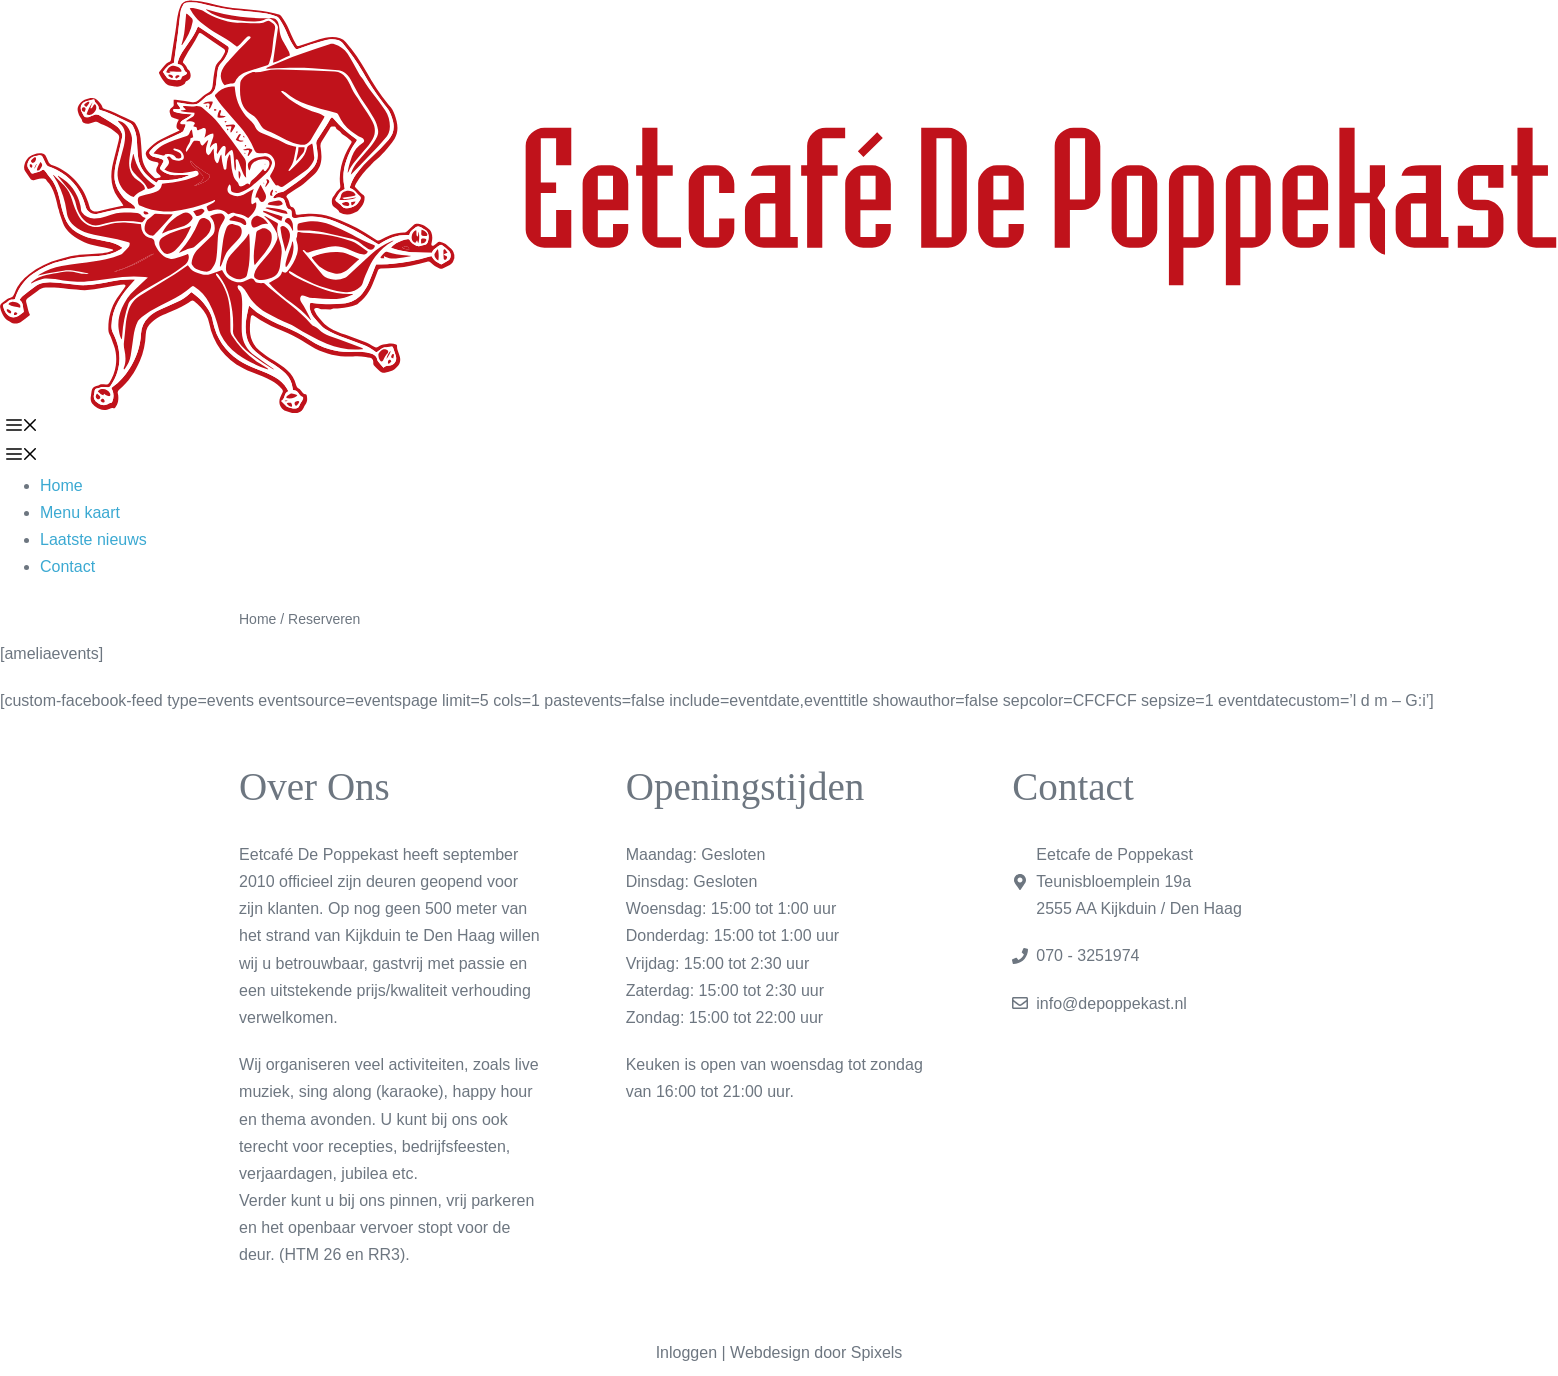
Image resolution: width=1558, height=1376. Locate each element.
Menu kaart (80, 512)
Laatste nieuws (93, 539)
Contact (67, 566)
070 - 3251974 (1087, 955)
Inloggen (686, 1352)
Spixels (877, 1352)
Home (61, 485)
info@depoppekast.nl (1111, 1003)
